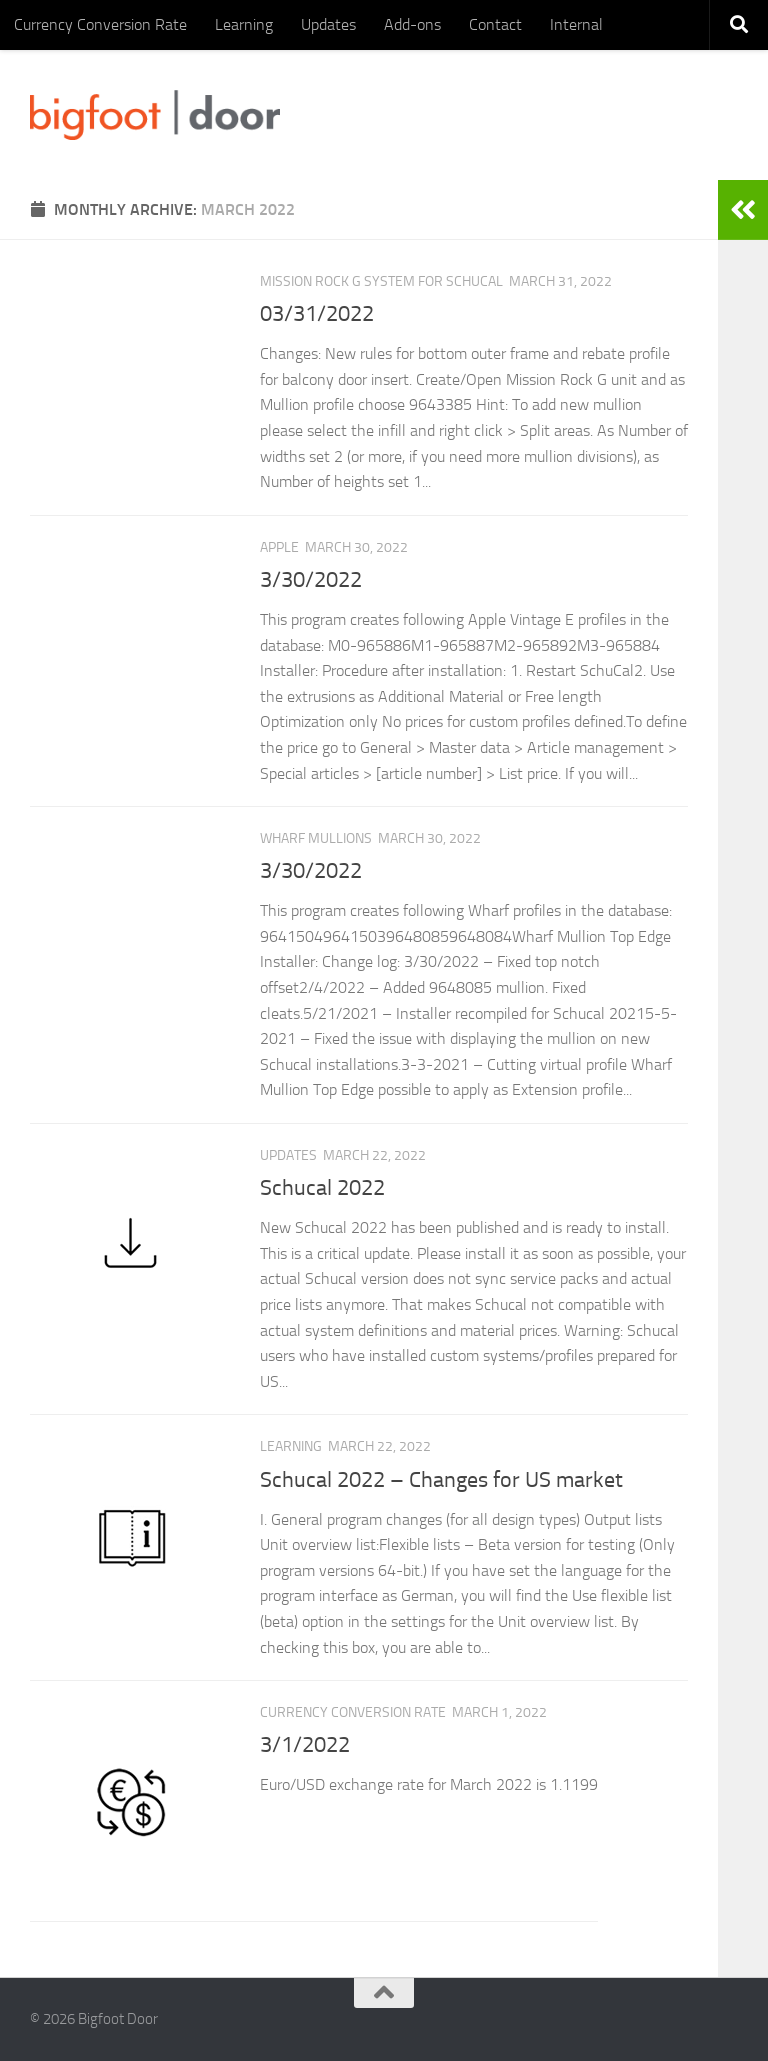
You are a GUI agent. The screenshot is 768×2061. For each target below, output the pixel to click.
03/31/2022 (317, 314)
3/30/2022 (311, 580)
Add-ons (412, 24)
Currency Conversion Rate (100, 24)
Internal (576, 24)
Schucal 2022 (322, 1188)
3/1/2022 (305, 1745)
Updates (328, 24)
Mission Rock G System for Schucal (381, 281)
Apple (279, 547)
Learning (244, 24)
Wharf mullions (316, 838)
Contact (495, 24)
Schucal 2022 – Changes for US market (441, 1480)
